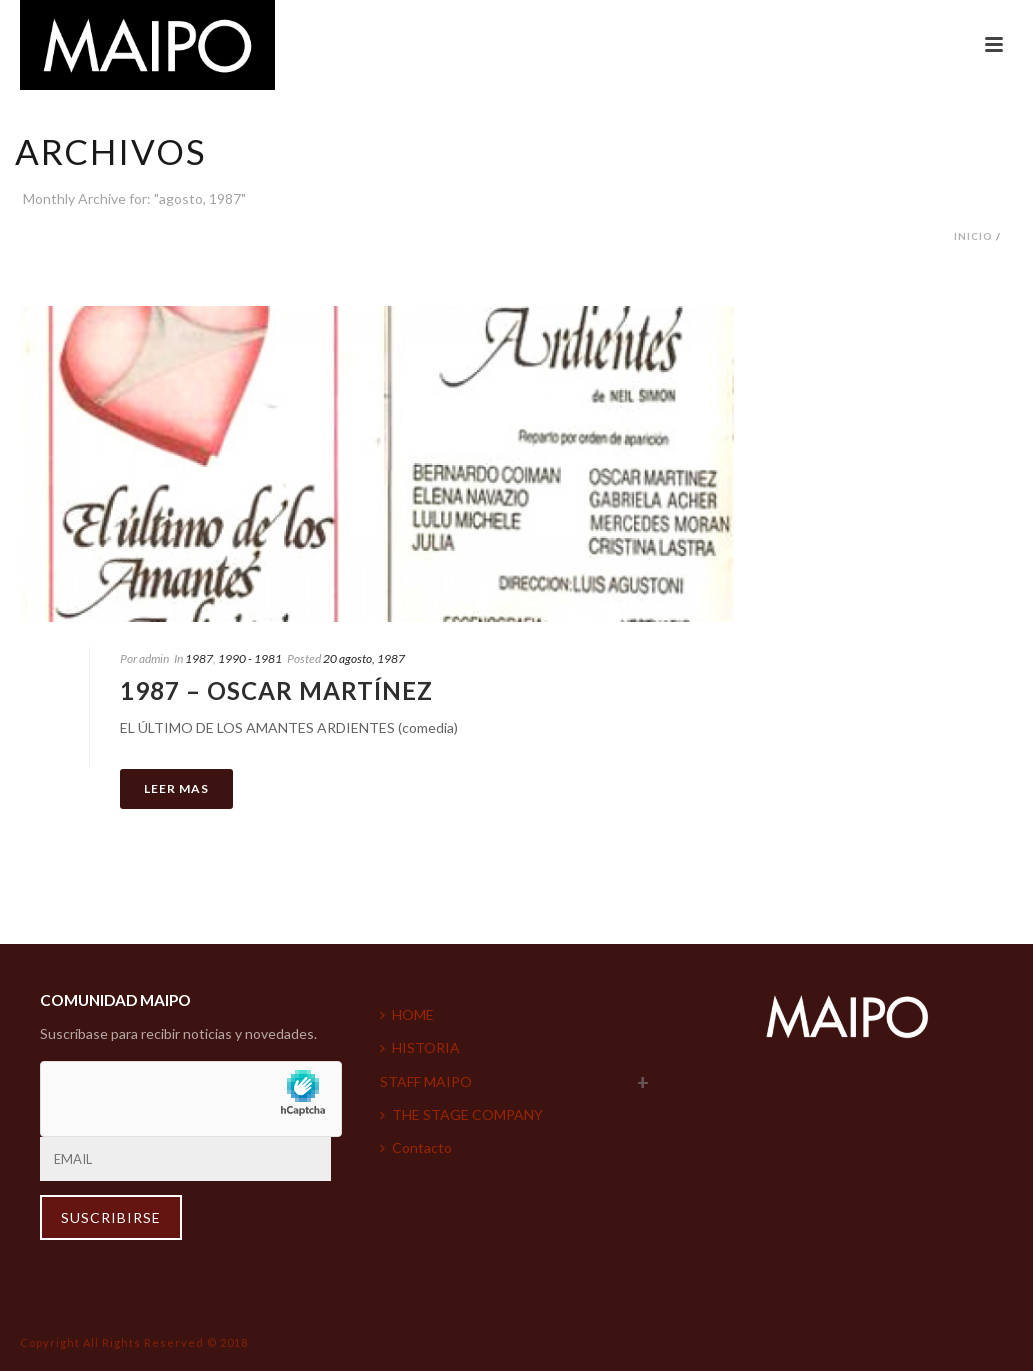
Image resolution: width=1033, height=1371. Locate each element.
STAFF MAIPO (426, 1081)
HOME (407, 1014)
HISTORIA (420, 1047)
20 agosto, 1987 (364, 658)
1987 (199, 658)
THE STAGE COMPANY (461, 1114)
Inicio (973, 236)
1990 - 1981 (250, 658)
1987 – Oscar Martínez (276, 690)
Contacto (416, 1147)
